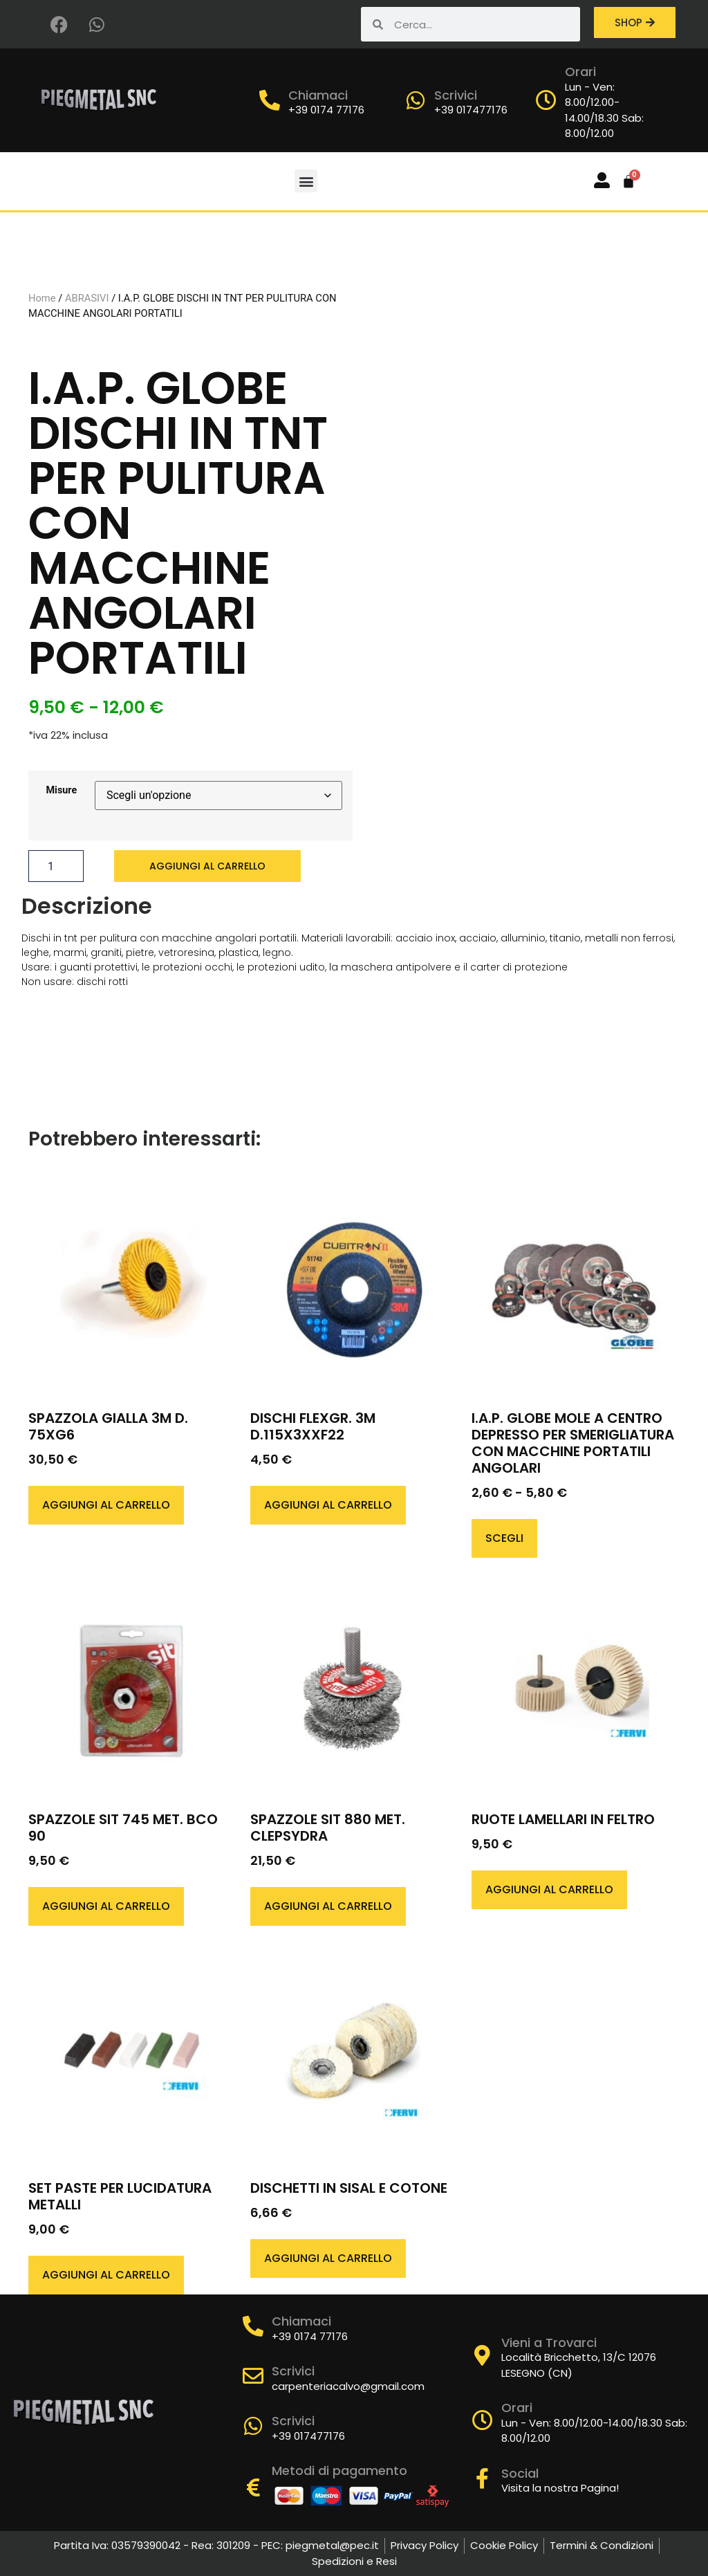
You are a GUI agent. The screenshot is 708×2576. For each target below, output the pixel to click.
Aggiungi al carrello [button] (106, 1505)
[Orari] (546, 100)
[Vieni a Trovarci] (482, 2355)
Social (520, 2473)
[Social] (482, 2478)
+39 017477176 (470, 109)
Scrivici (455, 95)
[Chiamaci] (269, 100)
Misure (61, 790)
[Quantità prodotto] (56, 866)
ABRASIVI (87, 298)
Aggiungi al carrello (207, 866)
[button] (306, 180)
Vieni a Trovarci (549, 2342)
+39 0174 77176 (326, 109)
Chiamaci (318, 95)
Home (42, 298)
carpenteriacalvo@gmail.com (348, 2386)
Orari (580, 71)
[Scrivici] (415, 100)
